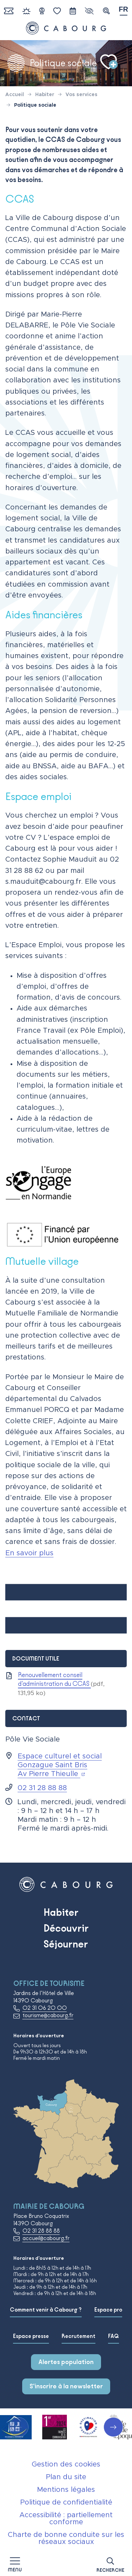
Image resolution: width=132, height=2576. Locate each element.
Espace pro (108, 2310)
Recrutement (78, 2336)
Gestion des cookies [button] (66, 2464)
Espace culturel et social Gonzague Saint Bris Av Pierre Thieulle (60, 1765)
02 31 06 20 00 (45, 2008)
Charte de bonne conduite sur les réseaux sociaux (66, 2538)
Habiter (61, 1912)
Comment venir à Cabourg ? (46, 2310)
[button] (110, 2563)
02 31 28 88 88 (42, 1788)
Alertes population (66, 2362)
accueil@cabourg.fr (46, 2238)
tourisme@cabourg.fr (48, 2015)
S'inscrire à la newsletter (66, 2386)
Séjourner (66, 1944)
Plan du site (66, 2477)
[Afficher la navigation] (15, 2564)
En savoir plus (29, 1553)
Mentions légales (66, 2489)
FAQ (113, 2336)
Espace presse (31, 2336)
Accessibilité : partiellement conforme (66, 2519)
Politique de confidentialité (66, 2502)
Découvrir (66, 1928)
